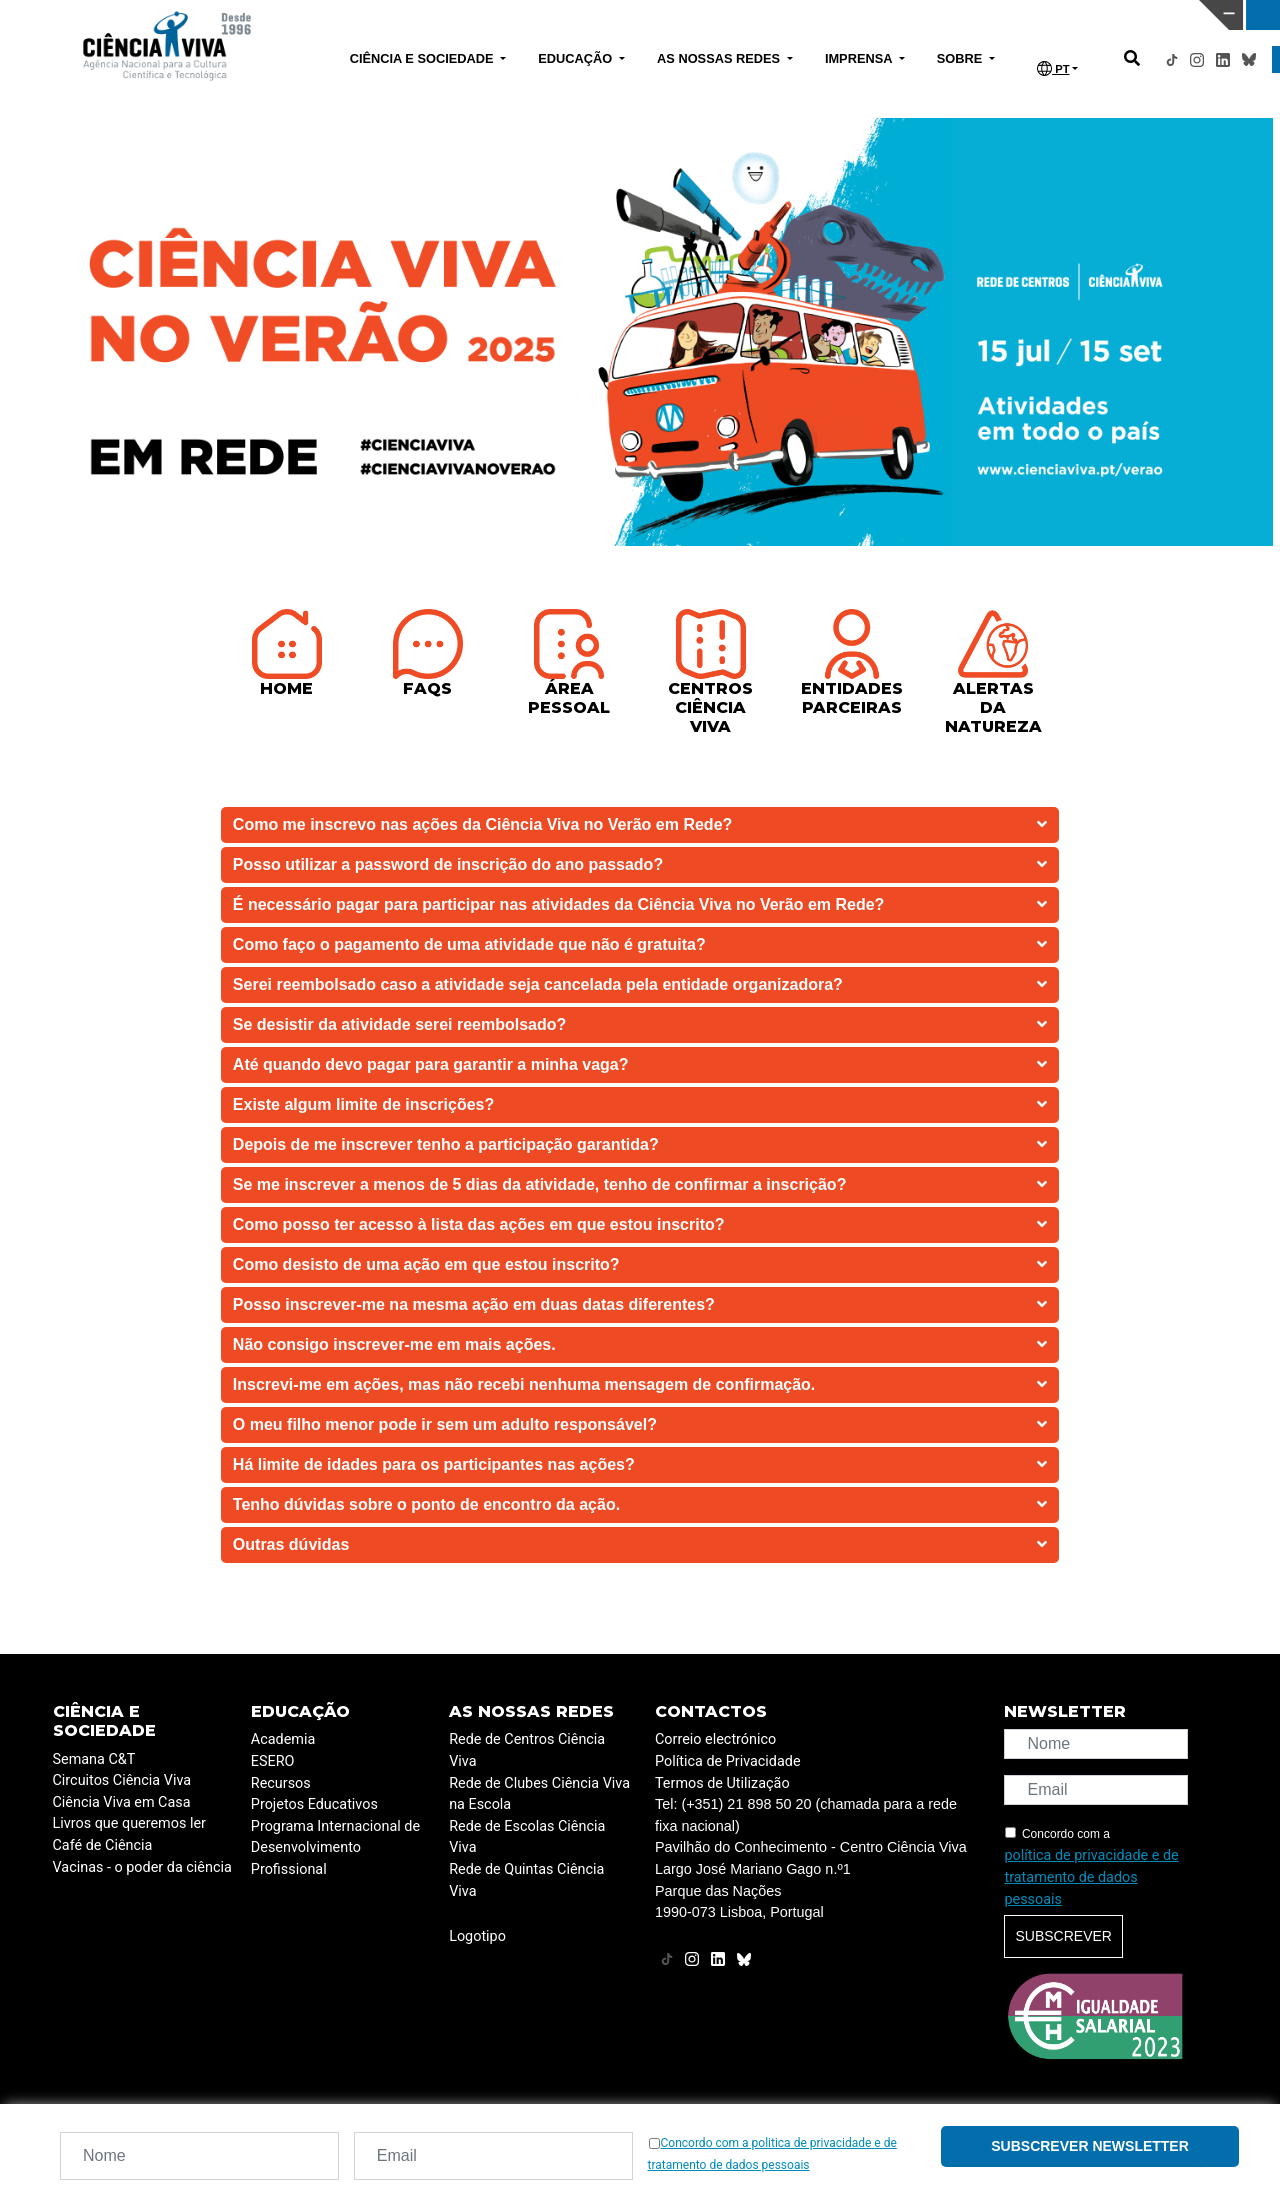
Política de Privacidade (728, 1761)
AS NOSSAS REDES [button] (720, 58)
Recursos (281, 1783)
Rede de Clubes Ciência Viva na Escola (539, 1794)
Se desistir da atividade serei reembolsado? (640, 1025)
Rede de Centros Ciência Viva (527, 1750)
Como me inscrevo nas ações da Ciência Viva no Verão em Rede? (640, 825)
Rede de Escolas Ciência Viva (527, 1837)
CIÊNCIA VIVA (867, 15)
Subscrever (1063, 1936)
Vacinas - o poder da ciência (142, 1867)
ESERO (273, 1761)
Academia (283, 1739)
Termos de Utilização (722, 1783)
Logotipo (477, 1936)
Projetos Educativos (314, 1804)
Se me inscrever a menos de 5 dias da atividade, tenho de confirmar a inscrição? (640, 1185)
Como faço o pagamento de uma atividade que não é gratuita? (640, 945)
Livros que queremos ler (129, 1823)
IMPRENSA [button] (860, 58)
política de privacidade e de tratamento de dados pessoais (1091, 1877)
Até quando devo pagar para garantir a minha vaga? (640, 1065)
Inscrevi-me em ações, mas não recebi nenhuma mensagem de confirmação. (640, 1385)
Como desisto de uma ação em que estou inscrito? (640, 1265)
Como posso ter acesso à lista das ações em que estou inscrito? (640, 1225)
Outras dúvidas (640, 1545)
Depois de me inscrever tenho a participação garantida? (640, 1145)
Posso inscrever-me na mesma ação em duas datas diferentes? (640, 1305)
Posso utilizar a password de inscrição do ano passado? (640, 865)
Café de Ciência (103, 1845)
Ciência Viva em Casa (122, 1802)
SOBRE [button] (961, 58)
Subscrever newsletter (1090, 2146)
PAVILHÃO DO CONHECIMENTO (580, 13)
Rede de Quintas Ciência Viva (526, 1880)
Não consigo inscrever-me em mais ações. (640, 1345)
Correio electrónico (715, 1739)
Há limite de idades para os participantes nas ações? (640, 1465)
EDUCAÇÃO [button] (577, 58)
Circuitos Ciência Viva (122, 1780)
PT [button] (1053, 68)
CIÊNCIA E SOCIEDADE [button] (423, 58)
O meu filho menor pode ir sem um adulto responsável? (640, 1425)
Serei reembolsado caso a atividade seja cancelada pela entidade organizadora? (640, 985)
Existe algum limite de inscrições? (640, 1105)
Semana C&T (94, 1759)
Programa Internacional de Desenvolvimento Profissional (335, 1848)
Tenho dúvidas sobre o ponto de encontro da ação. (640, 1505)
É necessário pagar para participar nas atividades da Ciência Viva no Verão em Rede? (640, 905)
